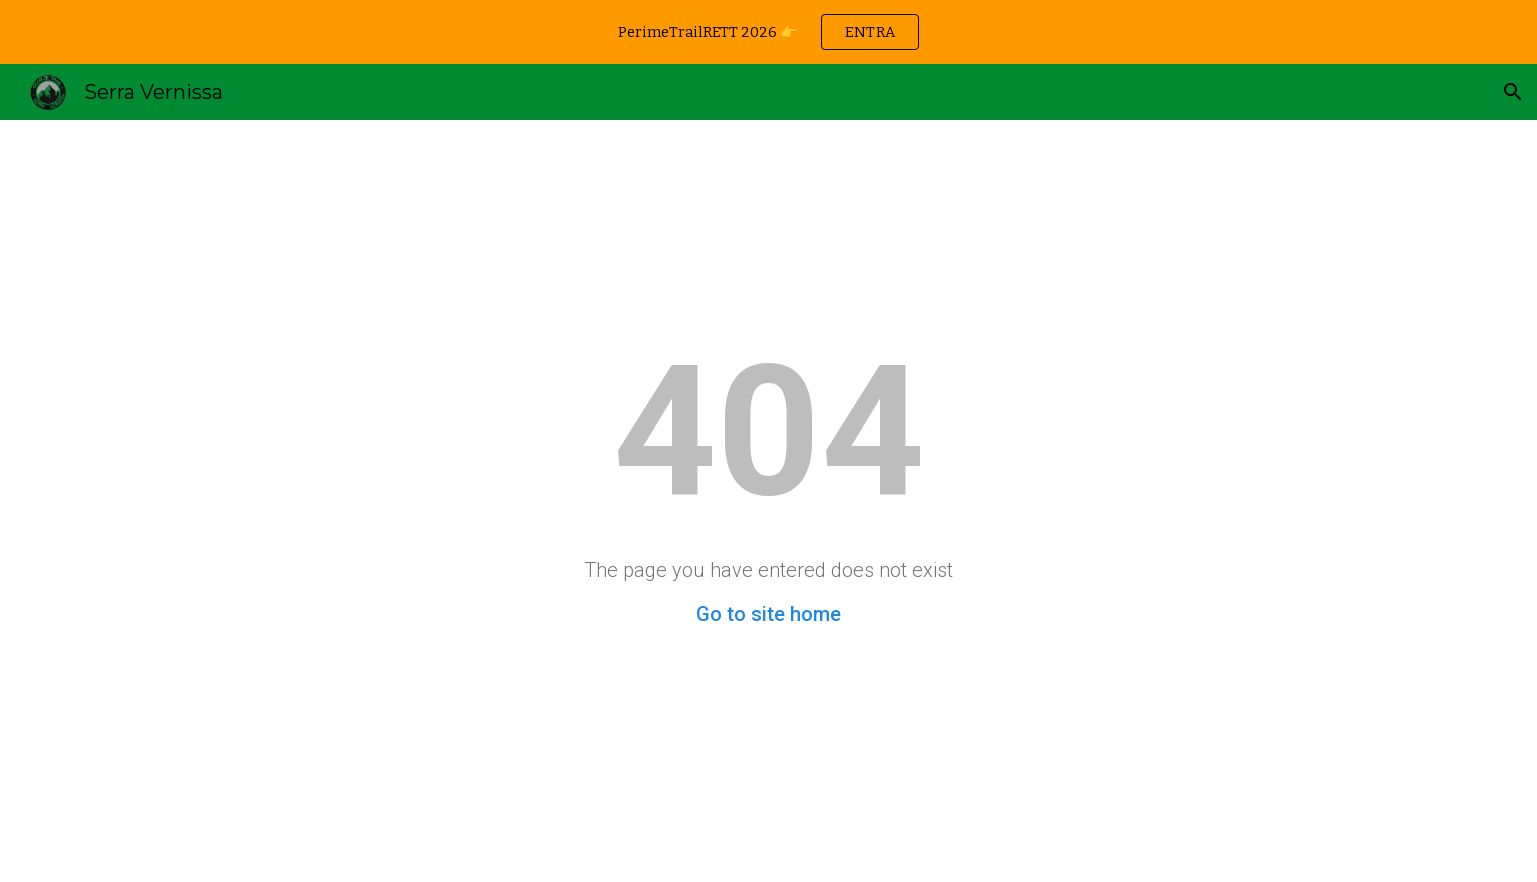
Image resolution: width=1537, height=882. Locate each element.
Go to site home (768, 614)
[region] (768, 32)
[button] (1513, 92)
